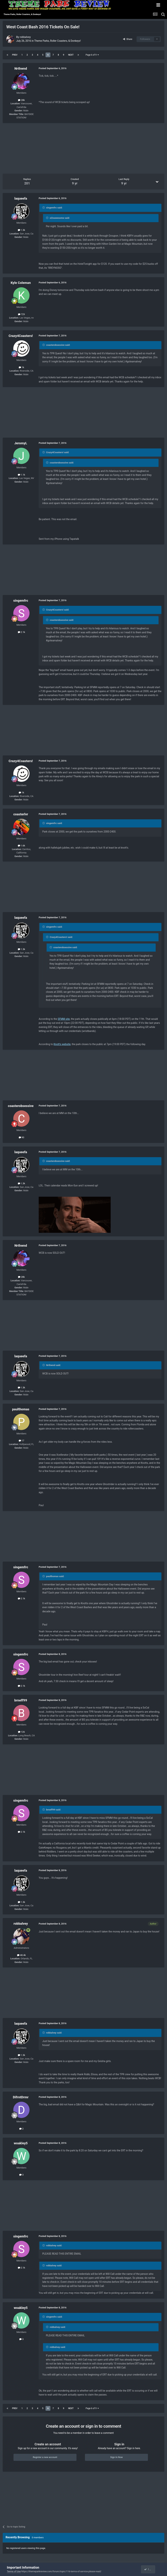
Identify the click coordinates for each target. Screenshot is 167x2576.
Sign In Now (116, 2457)
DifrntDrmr (20, 2097)
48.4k (21, 1955)
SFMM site (64, 1018)
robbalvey (25, 37)
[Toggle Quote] (44, 207)
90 (21, 1137)
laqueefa (20, 198)
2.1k (21, 632)
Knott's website (62, 1044)
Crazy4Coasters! (21, 336)
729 (21, 314)
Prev (14, 55)
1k (21, 367)
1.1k (21, 474)
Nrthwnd (20, 68)
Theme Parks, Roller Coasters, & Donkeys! (57, 40)
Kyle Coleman (21, 283)
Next (71, 55)
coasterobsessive (20, 1106)
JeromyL (20, 443)
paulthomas (20, 1409)
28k (21, 100)
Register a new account (45, 2457)
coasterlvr (20, 814)
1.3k (21, 230)
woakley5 (21, 2143)
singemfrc (20, 600)
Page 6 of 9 (92, 55)
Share (127, 39)
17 (21, 1440)
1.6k (21, 845)
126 (21, 1732)
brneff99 (20, 1700)
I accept (150, 2569)
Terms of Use (14, 2571)
